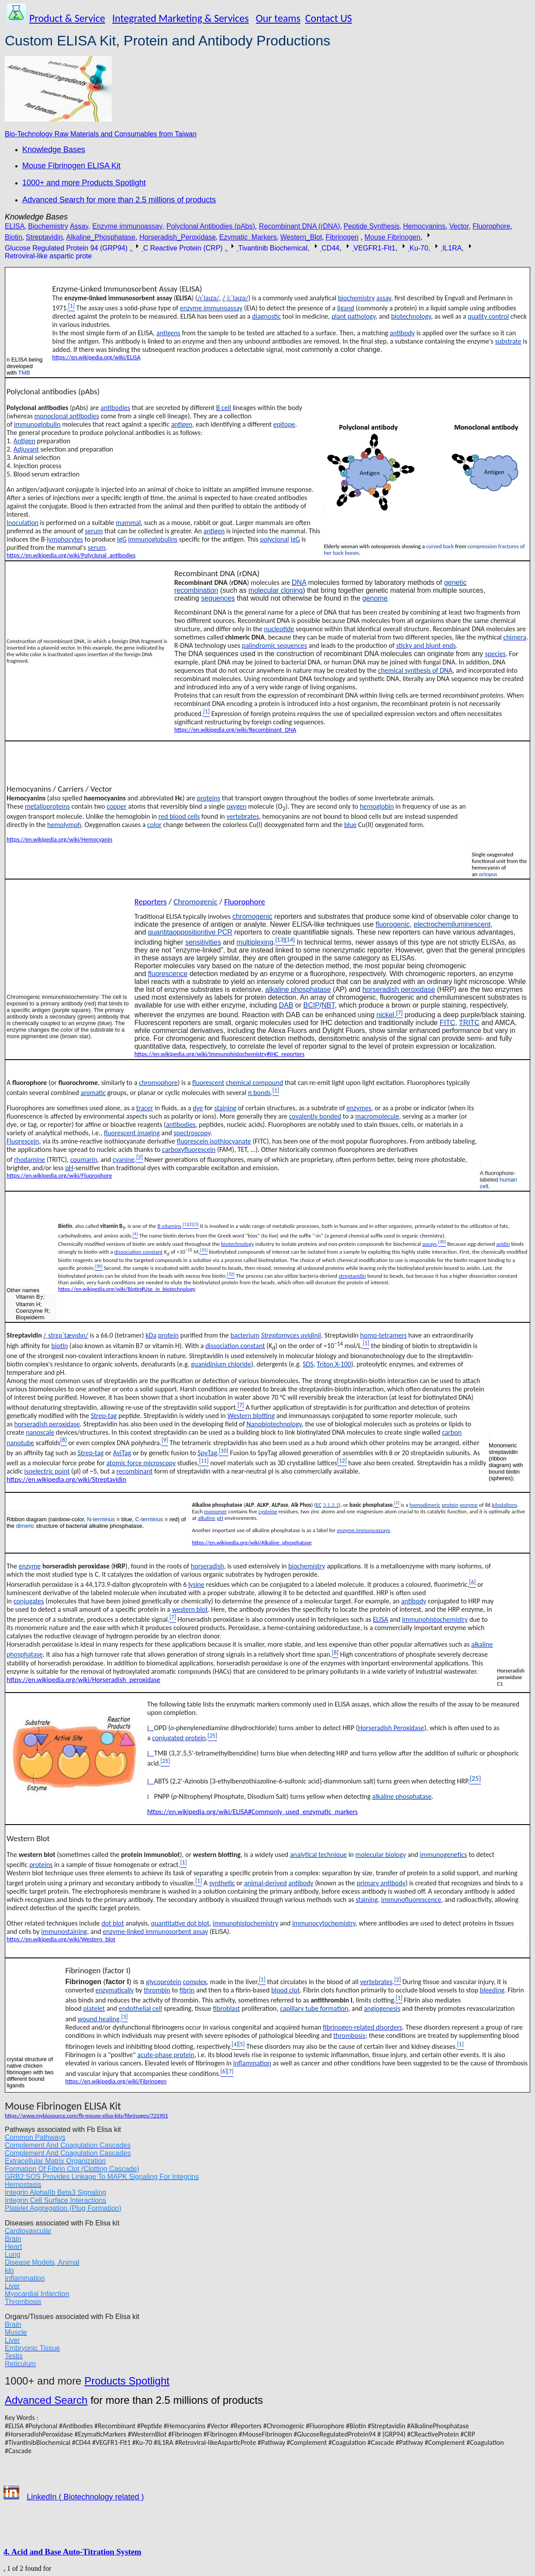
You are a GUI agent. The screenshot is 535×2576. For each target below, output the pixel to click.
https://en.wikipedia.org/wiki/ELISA (96, 357)
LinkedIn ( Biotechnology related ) (85, 2497)
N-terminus (101, 1519)
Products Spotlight (126, 2381)
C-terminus (149, 1519)
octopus (488, 874)
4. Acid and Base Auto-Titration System (72, 2551)
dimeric (25, 1526)
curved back (440, 546)
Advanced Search (46, 2400)
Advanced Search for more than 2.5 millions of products (119, 199)
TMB (24, 372)
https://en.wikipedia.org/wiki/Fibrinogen (115, 2081)
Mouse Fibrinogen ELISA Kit (71, 165)
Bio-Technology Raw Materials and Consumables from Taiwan (101, 134)
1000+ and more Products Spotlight (84, 182)
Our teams (278, 18)
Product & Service (67, 18)
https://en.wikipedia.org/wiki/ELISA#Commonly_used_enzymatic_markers (252, 1812)
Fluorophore (244, 902)
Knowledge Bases (53, 149)
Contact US (328, 18)
